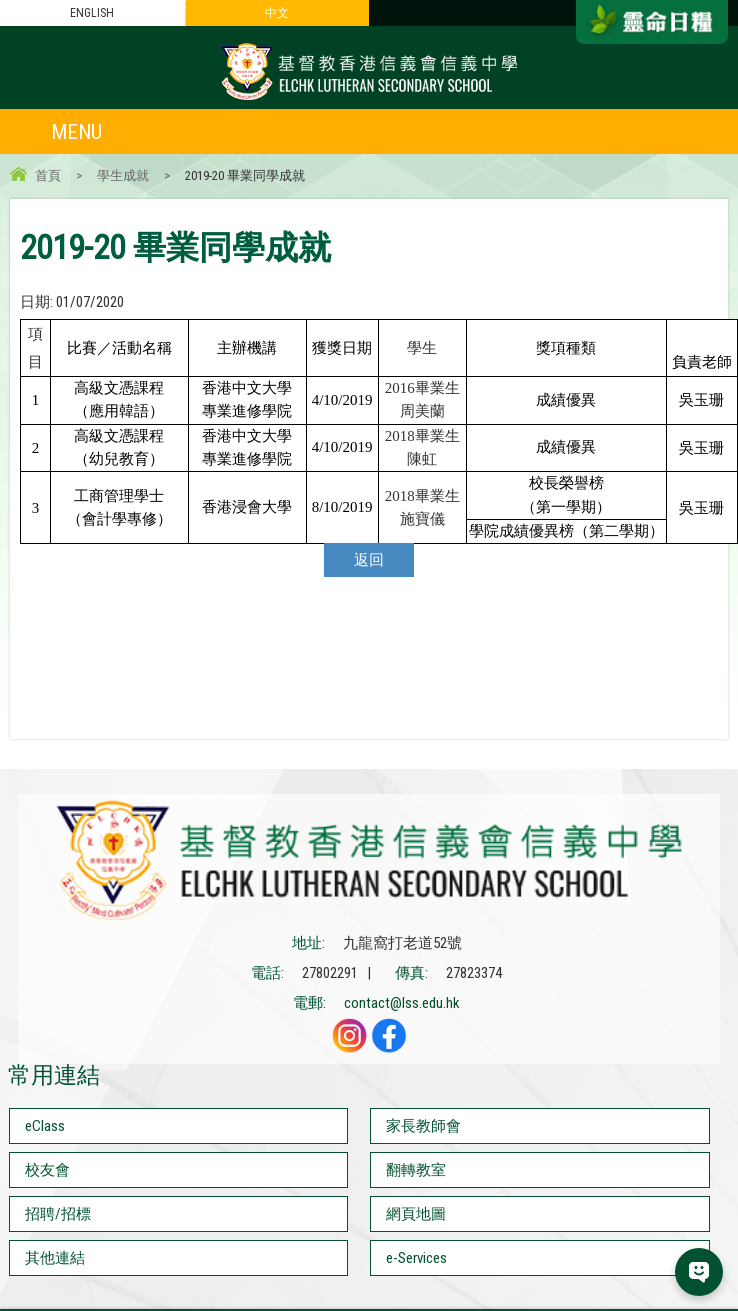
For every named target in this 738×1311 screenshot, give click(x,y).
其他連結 (55, 1258)
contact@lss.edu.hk (402, 1003)
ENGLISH (92, 13)
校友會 (47, 1170)
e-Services (416, 1258)
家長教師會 (423, 1126)
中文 (277, 13)
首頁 (48, 175)
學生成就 (123, 175)
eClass (45, 1126)
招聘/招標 (58, 1214)
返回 (369, 560)
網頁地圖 (416, 1214)
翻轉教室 (416, 1170)
